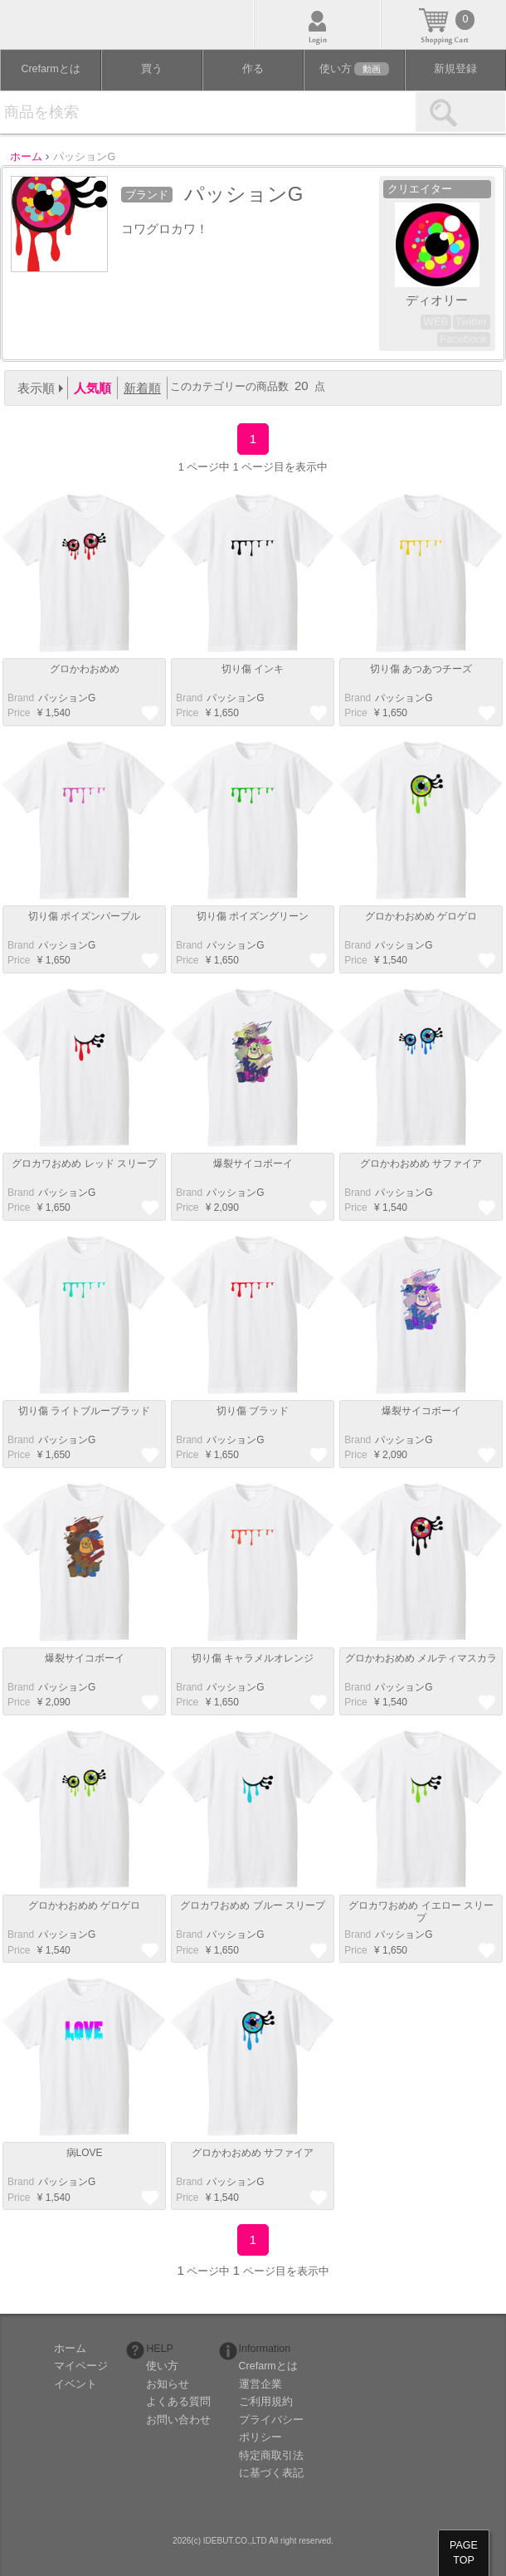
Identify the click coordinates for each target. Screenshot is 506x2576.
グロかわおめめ (84, 669)
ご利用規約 (266, 2402)
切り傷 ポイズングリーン (253, 916)
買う (152, 69)
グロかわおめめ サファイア (421, 1163)
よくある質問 (178, 2402)
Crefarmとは (50, 69)
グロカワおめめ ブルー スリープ (252, 1905)
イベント (75, 2384)
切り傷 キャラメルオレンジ (253, 1658)
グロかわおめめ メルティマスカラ (421, 1658)
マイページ (81, 2366)
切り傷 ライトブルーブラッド (84, 1411)
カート (444, 24)
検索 (460, 112)
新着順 (142, 388)
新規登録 (455, 69)
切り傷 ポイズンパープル (84, 916)
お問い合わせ (178, 2420)
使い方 (354, 69)
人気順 (92, 388)
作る (253, 69)
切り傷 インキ (252, 669)
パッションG (66, 698)
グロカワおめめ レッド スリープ (84, 1163)
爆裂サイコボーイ (253, 1163)
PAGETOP (464, 2552)
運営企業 (260, 2384)
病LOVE (84, 2153)
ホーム (70, 2348)
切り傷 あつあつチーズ (421, 669)
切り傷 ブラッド (253, 1411)
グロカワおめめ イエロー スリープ (421, 1911)
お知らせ (167, 2384)
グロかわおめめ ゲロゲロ (421, 916)
